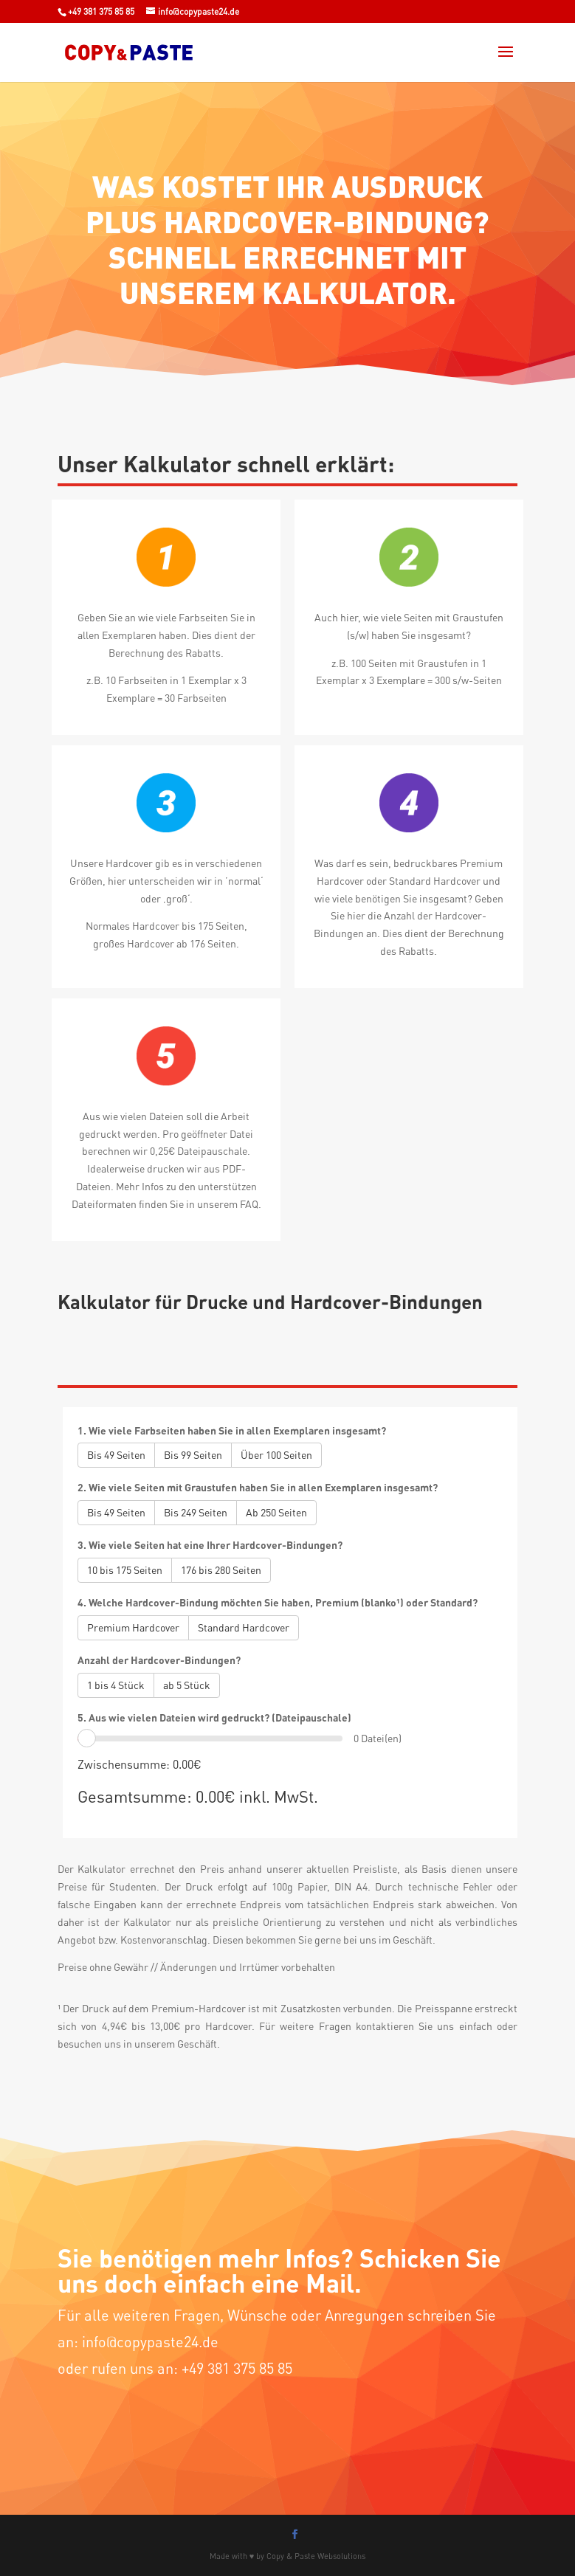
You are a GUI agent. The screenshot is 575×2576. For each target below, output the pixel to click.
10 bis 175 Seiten (124, 1570)
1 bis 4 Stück (116, 1685)
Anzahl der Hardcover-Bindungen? (159, 1660)
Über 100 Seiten (276, 1454)
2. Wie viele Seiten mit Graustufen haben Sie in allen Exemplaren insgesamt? (258, 1487)
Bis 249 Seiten (195, 1512)
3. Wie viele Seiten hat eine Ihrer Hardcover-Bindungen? (210, 1545)
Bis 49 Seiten (116, 1454)
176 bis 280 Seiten (221, 1570)
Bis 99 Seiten (193, 1454)
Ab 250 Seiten (276, 1512)
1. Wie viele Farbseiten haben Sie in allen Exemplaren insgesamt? (232, 1430)
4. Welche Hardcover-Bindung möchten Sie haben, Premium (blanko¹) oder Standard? (278, 1602)
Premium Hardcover (133, 1627)
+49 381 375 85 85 (101, 11)
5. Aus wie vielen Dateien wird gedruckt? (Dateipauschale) (214, 1717)
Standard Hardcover (243, 1627)
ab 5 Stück (186, 1685)
